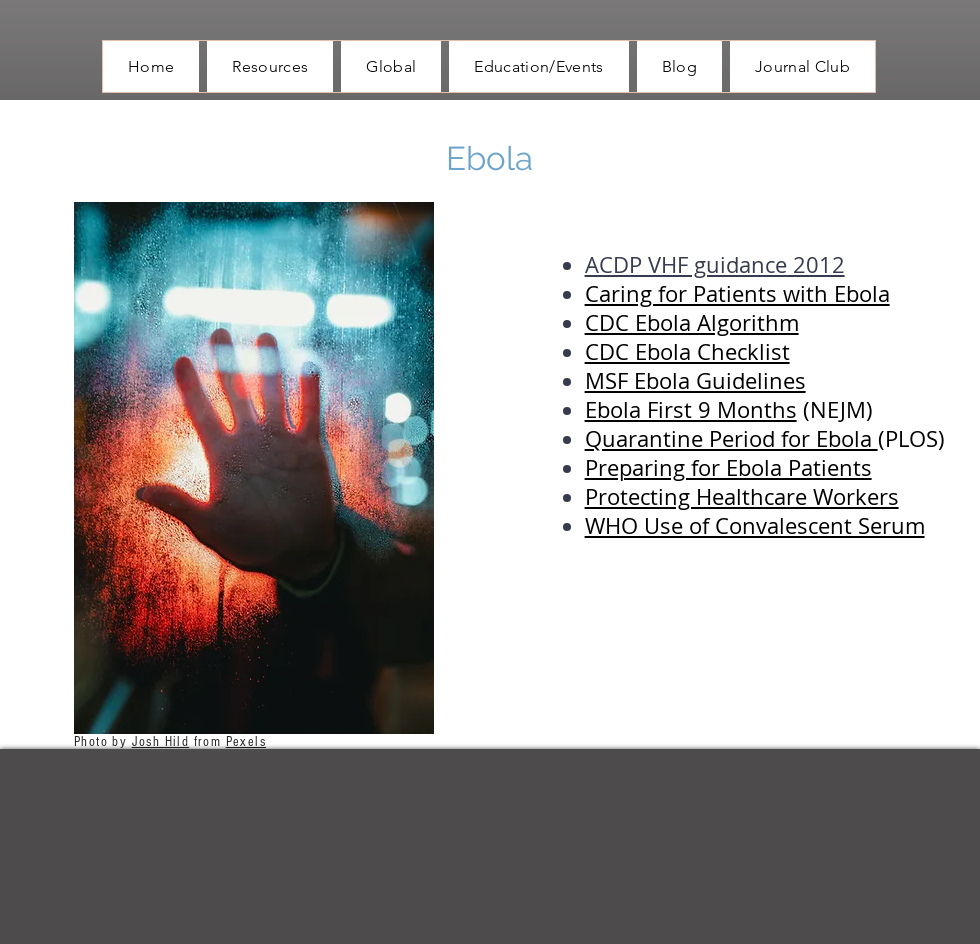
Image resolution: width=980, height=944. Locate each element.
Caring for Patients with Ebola (737, 293)
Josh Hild (161, 742)
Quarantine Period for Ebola (731, 438)
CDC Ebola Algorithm (692, 322)
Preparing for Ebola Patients (728, 467)
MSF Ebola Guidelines (695, 380)
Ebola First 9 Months (691, 409)
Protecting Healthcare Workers (742, 496)
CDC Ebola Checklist (687, 351)
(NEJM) (835, 409)
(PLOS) (911, 438)
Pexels (246, 742)
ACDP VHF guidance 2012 (715, 264)
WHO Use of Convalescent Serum (755, 525)
